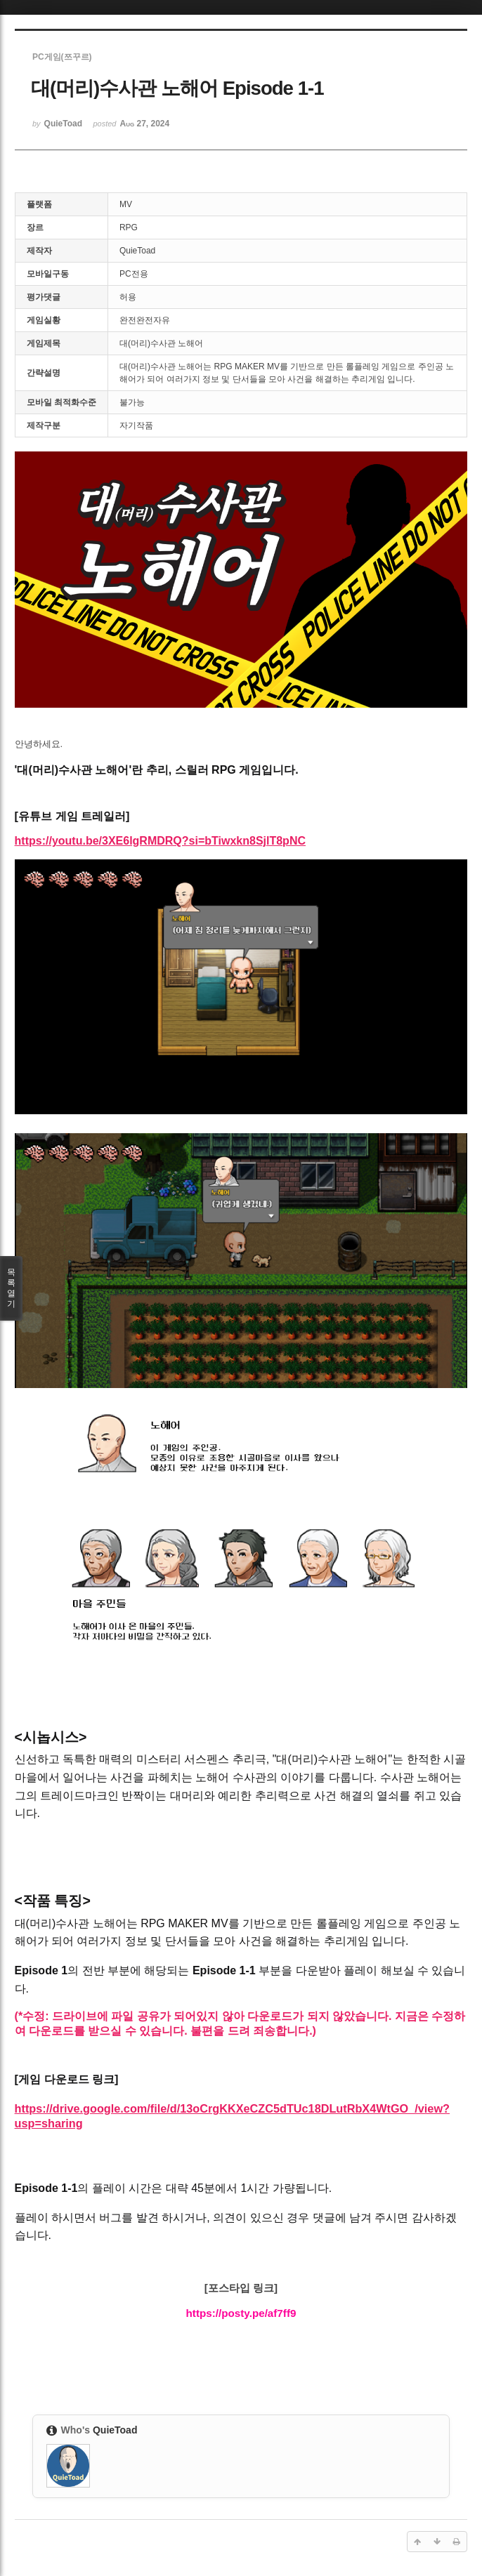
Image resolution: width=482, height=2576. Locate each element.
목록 (11, 1288)
